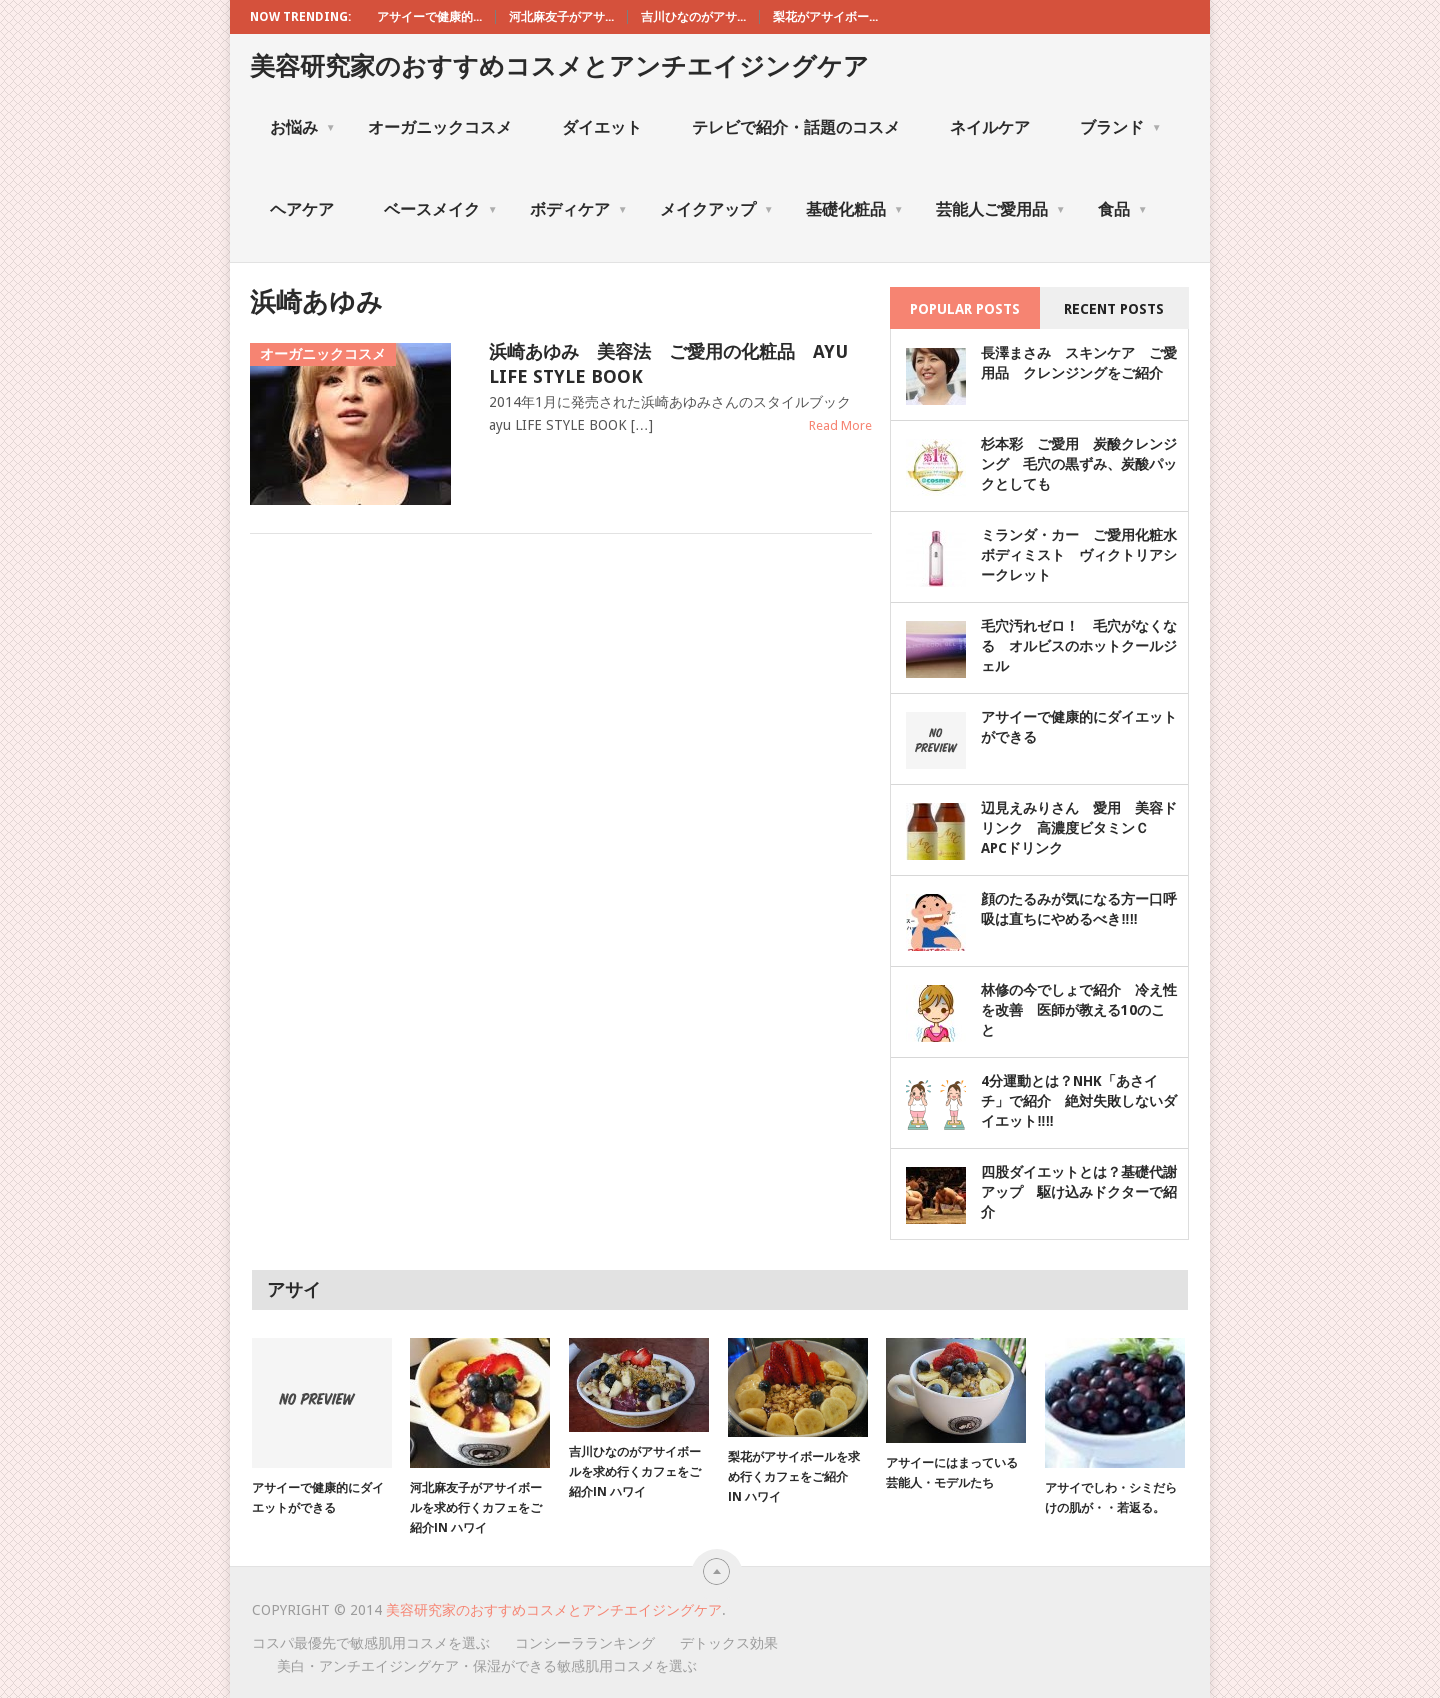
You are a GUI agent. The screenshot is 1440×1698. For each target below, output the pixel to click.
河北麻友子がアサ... (561, 17)
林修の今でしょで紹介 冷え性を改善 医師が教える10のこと (1079, 1010)
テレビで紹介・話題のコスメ (796, 127)
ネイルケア (990, 127)
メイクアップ (717, 209)
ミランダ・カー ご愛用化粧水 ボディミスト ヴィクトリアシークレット (1086, 555)
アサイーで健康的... (429, 17)
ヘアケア (302, 209)
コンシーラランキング (585, 1643)
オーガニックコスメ (440, 127)
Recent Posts (1114, 309)
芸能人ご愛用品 (1001, 209)
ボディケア (579, 209)
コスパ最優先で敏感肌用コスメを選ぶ (371, 1643)
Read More (840, 425)
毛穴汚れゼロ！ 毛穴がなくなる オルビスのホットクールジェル (1079, 646)
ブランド (1121, 127)
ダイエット (602, 127)
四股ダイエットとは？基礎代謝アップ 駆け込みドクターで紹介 (1079, 1192)
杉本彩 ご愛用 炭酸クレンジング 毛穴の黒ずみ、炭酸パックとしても (1079, 464)
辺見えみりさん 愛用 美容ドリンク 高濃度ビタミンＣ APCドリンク (1079, 828)
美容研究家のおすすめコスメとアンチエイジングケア (559, 66)
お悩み (303, 127)
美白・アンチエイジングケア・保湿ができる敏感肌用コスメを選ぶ (487, 1666)
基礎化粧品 (855, 209)
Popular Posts (965, 309)
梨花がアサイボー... (825, 17)
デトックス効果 (729, 1643)
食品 (1123, 209)
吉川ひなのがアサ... (693, 17)
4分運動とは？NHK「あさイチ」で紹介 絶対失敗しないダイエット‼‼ (1079, 1101)
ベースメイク (441, 209)
